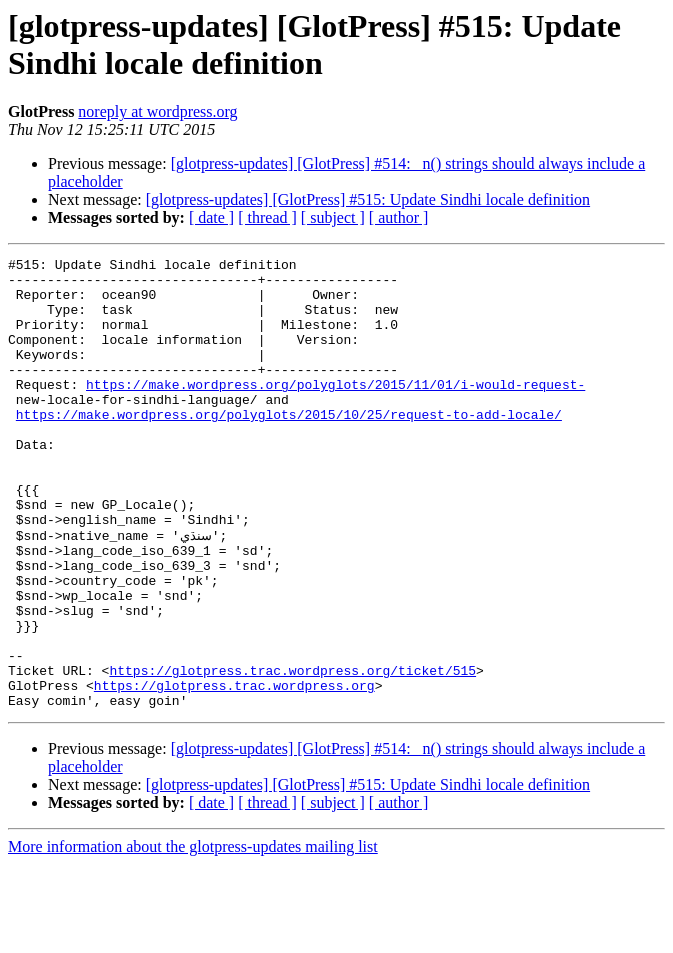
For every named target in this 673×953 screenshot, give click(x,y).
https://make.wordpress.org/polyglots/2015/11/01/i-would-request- (335, 411)
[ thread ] (267, 217)
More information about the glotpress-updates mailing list (193, 935)
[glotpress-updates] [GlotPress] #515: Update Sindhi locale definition (368, 199)
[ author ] (399, 217)
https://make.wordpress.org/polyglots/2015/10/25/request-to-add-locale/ (289, 447)
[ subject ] (333, 217)
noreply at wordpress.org (157, 111)
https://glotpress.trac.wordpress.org (234, 771)
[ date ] (211, 217)
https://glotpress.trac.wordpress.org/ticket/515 (292, 753)
